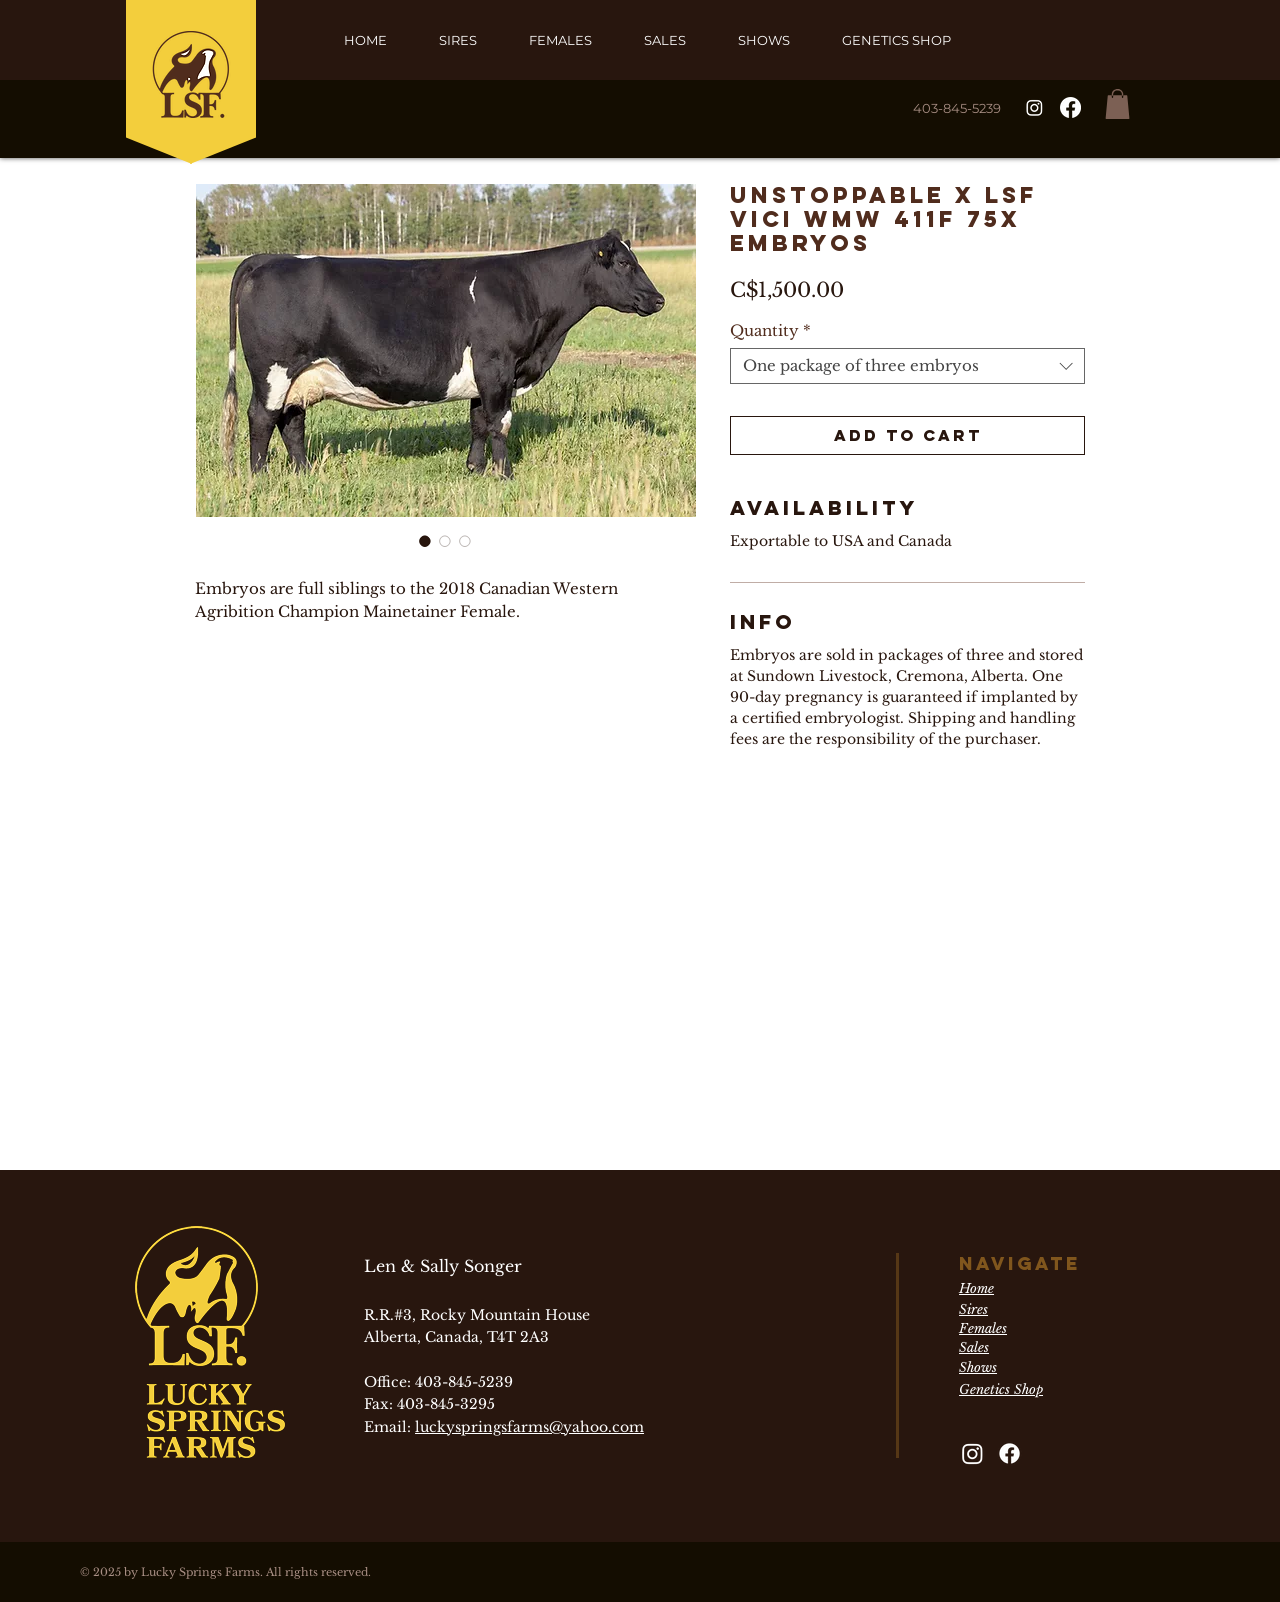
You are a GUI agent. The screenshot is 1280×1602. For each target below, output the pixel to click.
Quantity (770, 331)
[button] (1117, 104)
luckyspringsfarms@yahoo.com (529, 1427)
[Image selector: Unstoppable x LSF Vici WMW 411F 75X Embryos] (425, 541)
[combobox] (907, 366)
